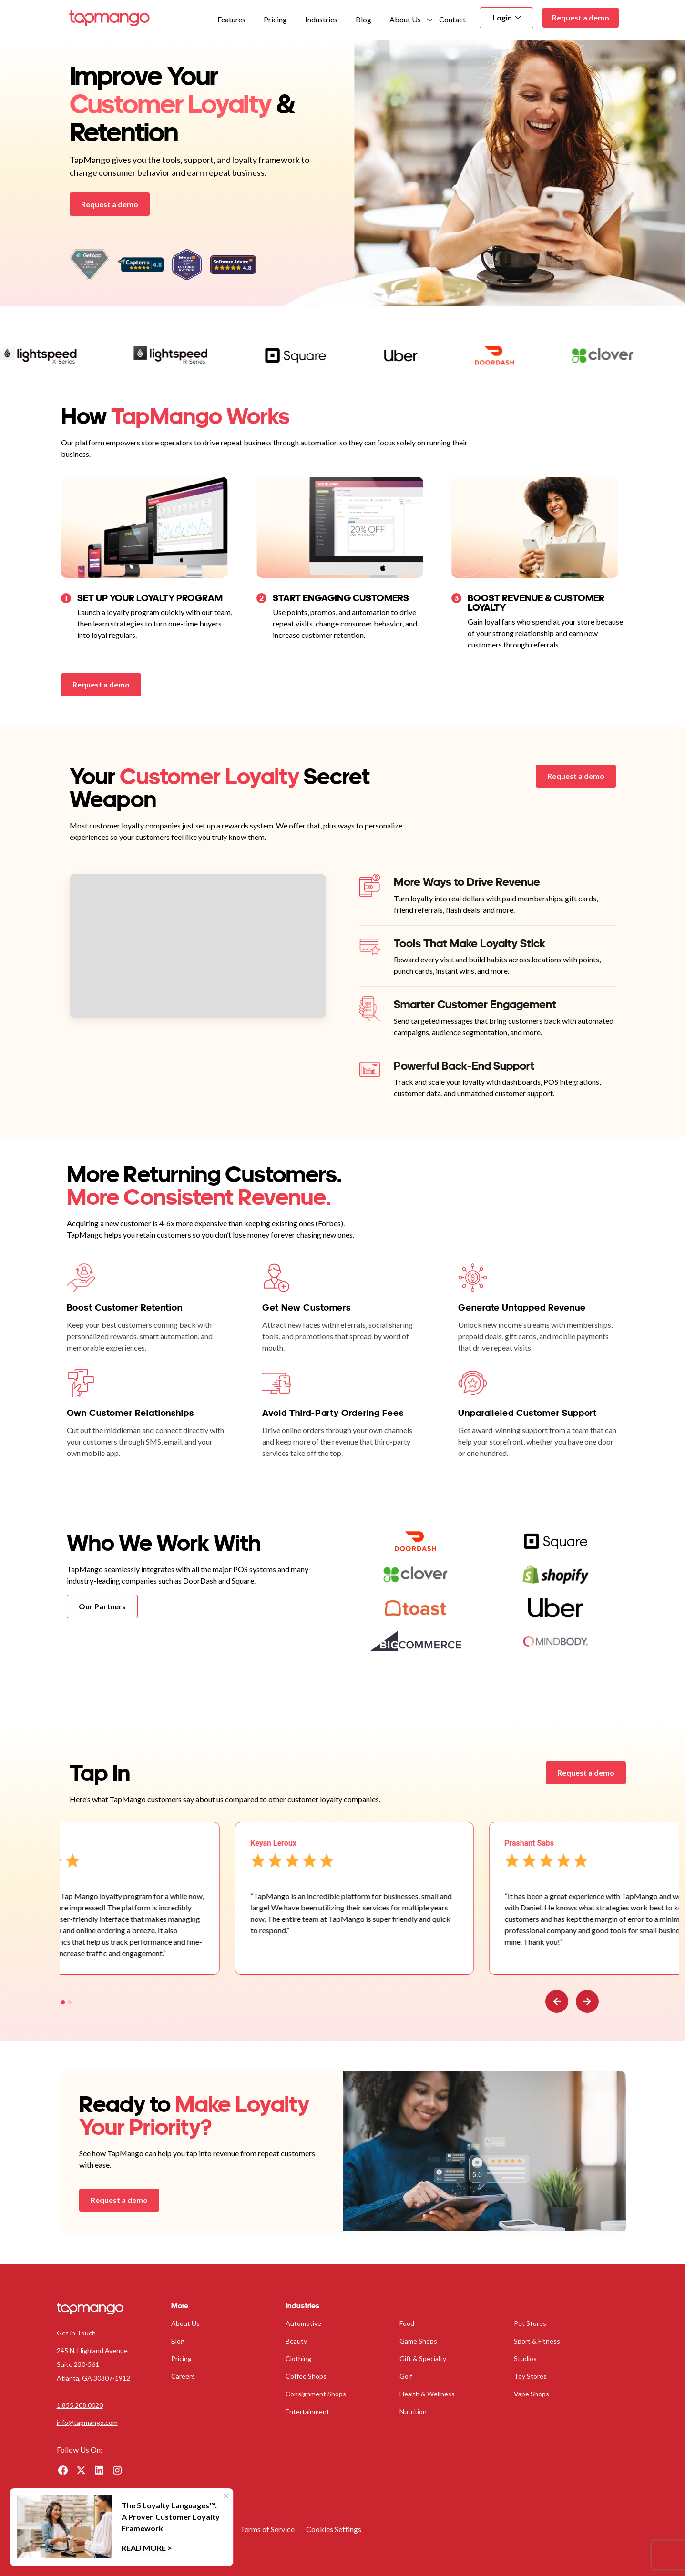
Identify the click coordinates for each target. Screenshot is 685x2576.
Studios (525, 2358)
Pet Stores (530, 2323)
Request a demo (580, 17)
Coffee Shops (306, 2376)
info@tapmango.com (87, 2422)
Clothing (298, 2358)
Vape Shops (531, 2394)
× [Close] (226, 2495)
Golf (405, 2376)
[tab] (63, 2002)
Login (506, 17)
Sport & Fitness (537, 2341)
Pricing (275, 19)
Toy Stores (530, 2376)
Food (406, 2323)
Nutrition (413, 2411)
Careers (183, 2376)
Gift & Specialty (422, 2358)
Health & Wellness (427, 2394)
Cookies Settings (333, 2529)
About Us (405, 19)
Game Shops (418, 2341)
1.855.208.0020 (80, 2405)
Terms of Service (267, 2529)
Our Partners (102, 1606)
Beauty (296, 2341)
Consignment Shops (316, 2394)
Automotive (303, 2323)
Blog (363, 19)
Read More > (147, 2547)
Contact (452, 19)
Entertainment (307, 2411)
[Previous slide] (556, 2001)
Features (231, 19)
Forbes (329, 1223)
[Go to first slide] (587, 2001)
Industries (321, 19)
